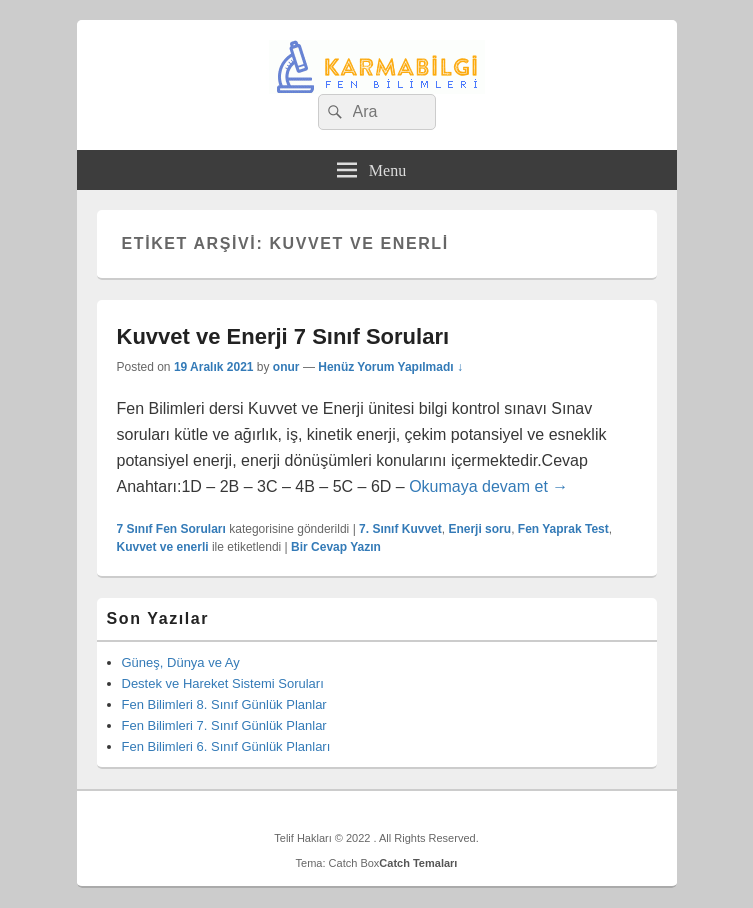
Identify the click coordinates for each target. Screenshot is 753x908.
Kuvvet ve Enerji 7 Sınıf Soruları (283, 336)
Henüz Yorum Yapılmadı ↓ (390, 367)
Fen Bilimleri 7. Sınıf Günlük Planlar (224, 725)
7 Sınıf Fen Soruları (171, 529)
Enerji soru (479, 529)
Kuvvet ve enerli (163, 547)
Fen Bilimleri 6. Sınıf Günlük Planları (226, 746)
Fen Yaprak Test (563, 529)
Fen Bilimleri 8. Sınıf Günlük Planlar (224, 704)
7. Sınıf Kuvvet (400, 529)
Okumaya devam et (488, 486)
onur (286, 367)
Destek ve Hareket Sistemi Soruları (223, 683)
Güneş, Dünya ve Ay (181, 662)
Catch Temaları (418, 863)
